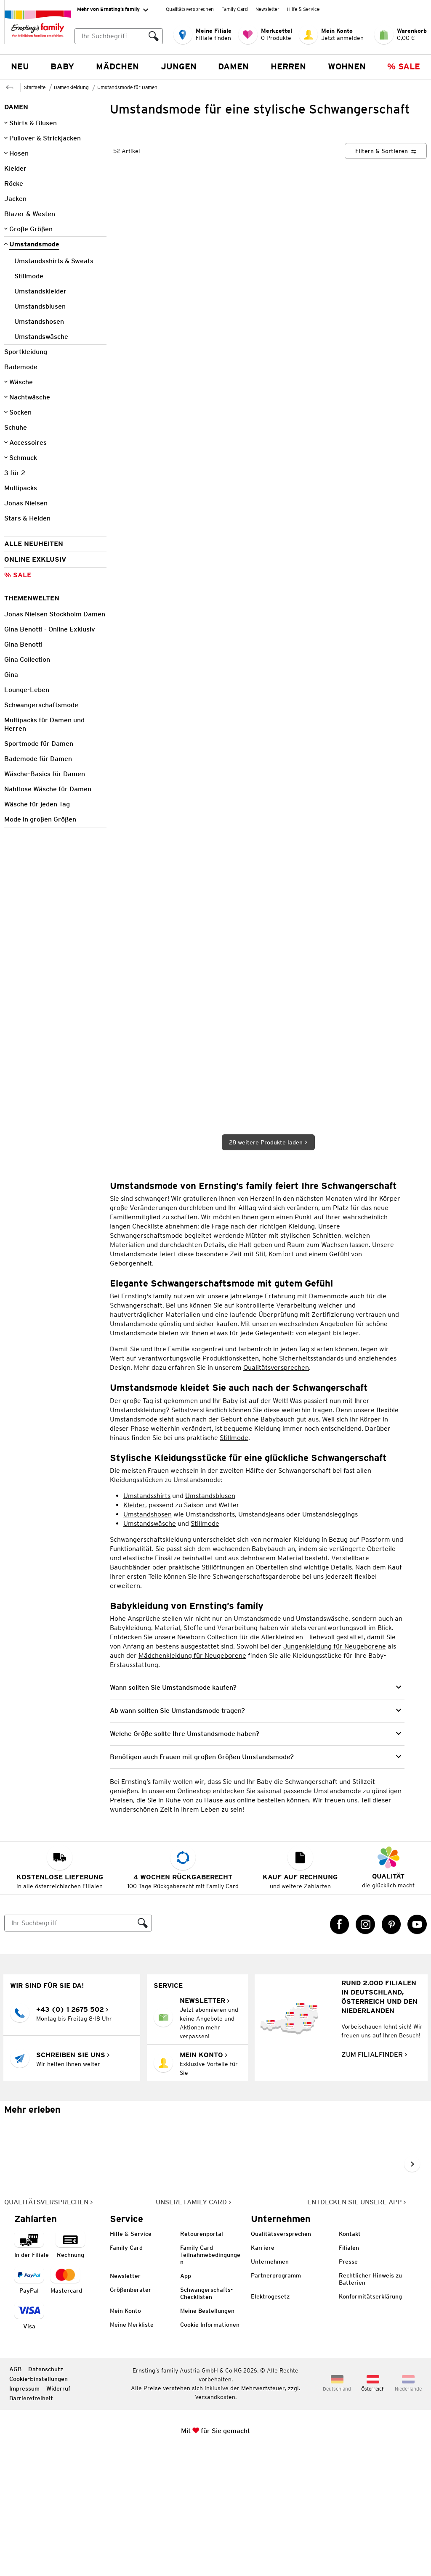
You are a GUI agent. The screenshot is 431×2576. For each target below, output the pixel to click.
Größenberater (130, 2413)
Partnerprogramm (276, 2399)
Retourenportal (201, 2357)
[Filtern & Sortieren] (386, 275)
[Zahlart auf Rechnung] (70, 2368)
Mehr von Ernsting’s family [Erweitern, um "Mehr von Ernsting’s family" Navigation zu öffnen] (112, 9)
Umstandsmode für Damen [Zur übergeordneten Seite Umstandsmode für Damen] (127, 87)
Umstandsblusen (210, 1619)
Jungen (179, 66)
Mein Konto (125, 2434)
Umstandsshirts (146, 1619)
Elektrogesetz (270, 2420)
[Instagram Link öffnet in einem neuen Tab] (365, 2048)
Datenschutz (45, 2493)
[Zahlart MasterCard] (66, 2404)
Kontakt (350, 2357)
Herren (288, 66)
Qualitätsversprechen (190, 9)
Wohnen (347, 66)
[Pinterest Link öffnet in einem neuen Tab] (391, 2048)
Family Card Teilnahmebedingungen (210, 2378)
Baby (62, 66)
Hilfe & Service (303, 9)
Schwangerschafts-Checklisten (206, 2417)
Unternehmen (270, 2385)
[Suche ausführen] (153, 36)
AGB (15, 2493)
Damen (233, 66)
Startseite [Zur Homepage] (34, 87)
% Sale (403, 66)
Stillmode (234, 1561)
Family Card (234, 9)
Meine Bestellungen (207, 2434)
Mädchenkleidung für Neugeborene (192, 1779)
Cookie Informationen (209, 2448)
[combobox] (118, 36)
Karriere (262, 2371)
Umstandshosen (147, 1638)
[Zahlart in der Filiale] (31, 2368)
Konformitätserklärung (370, 2420)
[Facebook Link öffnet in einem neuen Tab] (339, 2048)
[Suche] (69, 2047)
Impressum (24, 2512)
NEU (20, 66)
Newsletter (267, 9)
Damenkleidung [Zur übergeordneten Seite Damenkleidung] (71, 87)
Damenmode (328, 1420)
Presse (348, 2385)
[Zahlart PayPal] (29, 2404)
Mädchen (117, 66)
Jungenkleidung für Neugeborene (334, 1770)
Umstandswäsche (149, 1647)
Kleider (134, 1629)
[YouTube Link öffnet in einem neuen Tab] (417, 2048)
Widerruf (58, 2512)
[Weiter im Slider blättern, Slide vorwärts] (412, 2288)
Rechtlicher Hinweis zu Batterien (370, 2403)
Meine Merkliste (132, 2448)
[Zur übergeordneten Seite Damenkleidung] (9, 86)
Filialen (349, 2371)
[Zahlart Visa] (29, 2440)
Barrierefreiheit (31, 2522)
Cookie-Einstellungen (38, 2502)
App (185, 2399)
